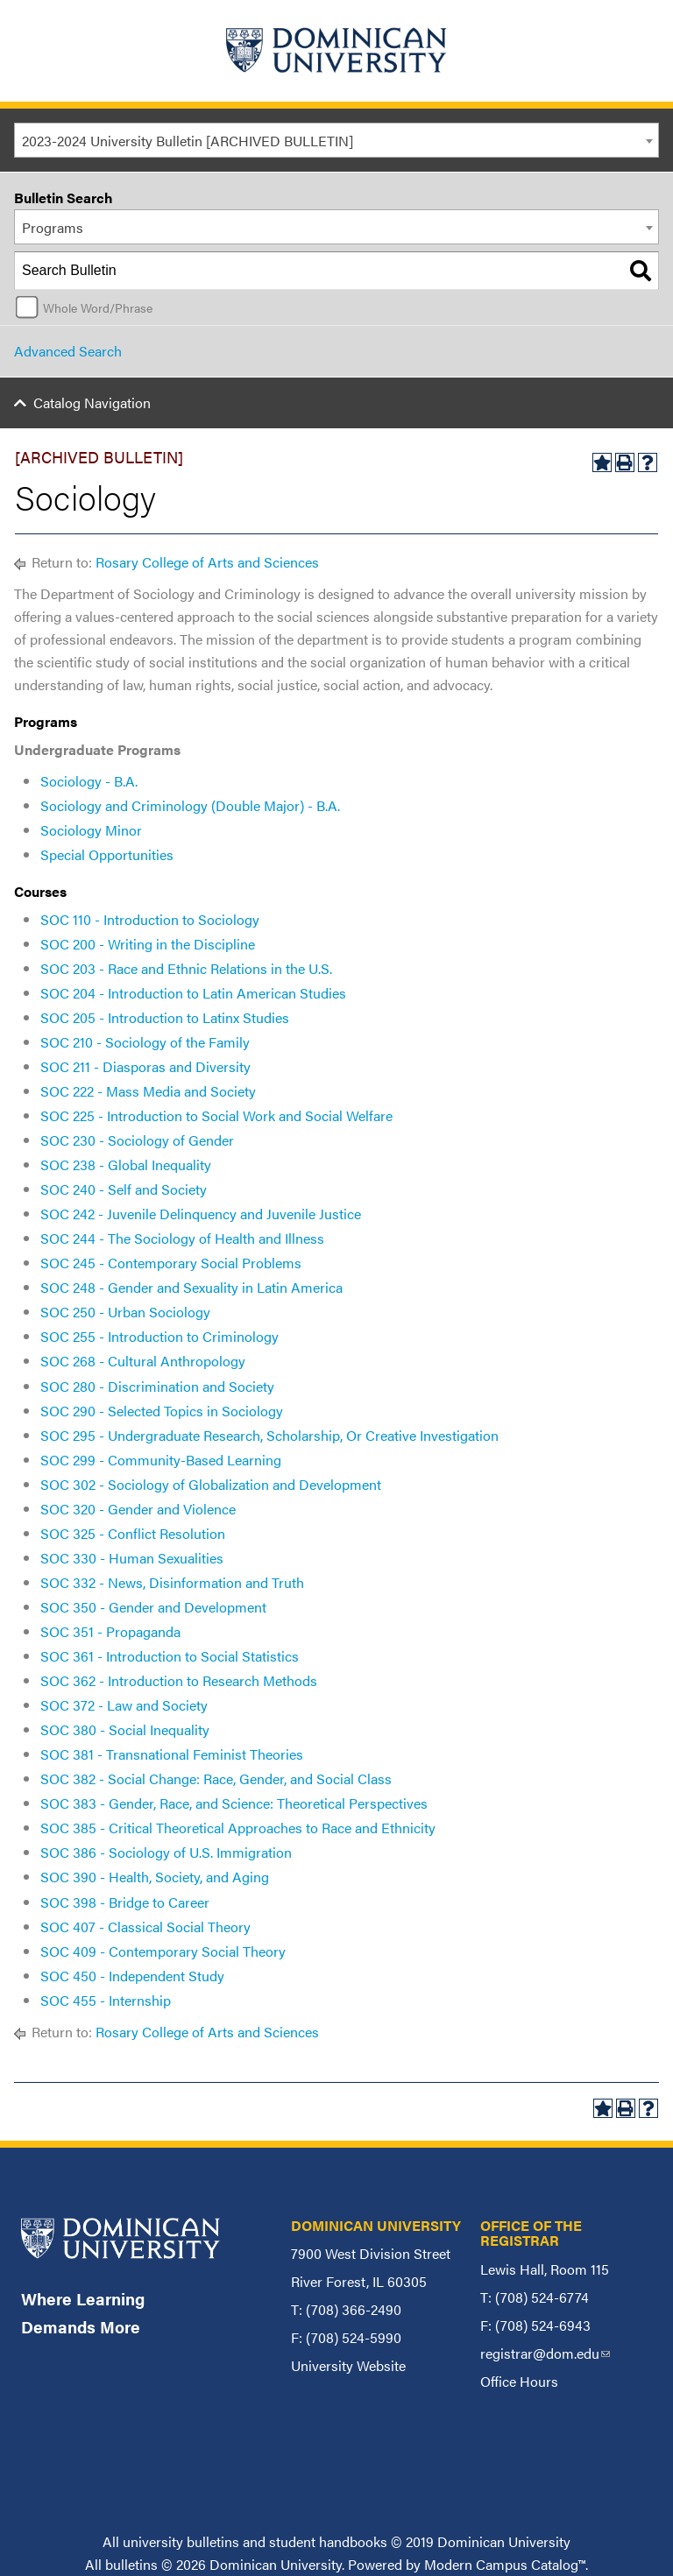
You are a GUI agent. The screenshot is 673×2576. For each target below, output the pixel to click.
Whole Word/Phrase (97, 307)
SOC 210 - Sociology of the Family (145, 1042)
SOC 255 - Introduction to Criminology (159, 1336)
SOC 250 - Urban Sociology (125, 1312)
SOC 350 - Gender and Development (153, 1607)
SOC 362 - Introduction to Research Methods (178, 1680)
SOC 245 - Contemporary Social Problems (170, 1263)
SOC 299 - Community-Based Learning (160, 1460)
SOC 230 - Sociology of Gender (137, 1140)
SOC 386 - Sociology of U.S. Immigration (166, 1852)
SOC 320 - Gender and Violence (138, 1509)
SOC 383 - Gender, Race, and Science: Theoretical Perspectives (234, 1803)
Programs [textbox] (52, 227)
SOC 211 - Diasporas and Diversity (145, 1066)
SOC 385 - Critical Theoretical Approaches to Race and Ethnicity (238, 1827)
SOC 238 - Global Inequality (125, 1164)
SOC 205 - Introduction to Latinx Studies (164, 1017)
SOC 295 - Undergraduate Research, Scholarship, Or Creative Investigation (269, 1435)
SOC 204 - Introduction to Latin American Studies (193, 993)
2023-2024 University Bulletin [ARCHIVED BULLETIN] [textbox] (187, 141)
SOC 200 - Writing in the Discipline (147, 944)
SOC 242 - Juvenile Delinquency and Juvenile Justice (200, 1213)
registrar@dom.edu (545, 2353)
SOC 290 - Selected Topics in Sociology (161, 1411)
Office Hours (519, 2381)
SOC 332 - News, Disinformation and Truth (172, 1582)
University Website (348, 2365)
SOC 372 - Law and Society (124, 1705)
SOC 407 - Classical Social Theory (145, 1926)
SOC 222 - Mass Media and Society (148, 1091)
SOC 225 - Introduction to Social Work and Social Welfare (216, 1115)
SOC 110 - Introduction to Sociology (149, 919)
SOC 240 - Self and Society (123, 1189)
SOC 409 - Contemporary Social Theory (163, 1951)
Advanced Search (68, 351)
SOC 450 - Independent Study (132, 1976)
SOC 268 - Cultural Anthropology (142, 1361)
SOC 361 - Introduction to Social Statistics (169, 1656)
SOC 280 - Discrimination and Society (157, 1386)
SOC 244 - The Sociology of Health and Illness (182, 1238)
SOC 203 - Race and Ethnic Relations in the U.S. (186, 968)
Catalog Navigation (92, 402)
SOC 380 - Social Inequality (124, 1729)
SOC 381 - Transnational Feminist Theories (171, 1754)
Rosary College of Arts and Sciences (207, 562)
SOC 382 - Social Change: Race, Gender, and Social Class (216, 1778)
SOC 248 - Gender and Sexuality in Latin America (191, 1287)
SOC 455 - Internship (105, 2000)
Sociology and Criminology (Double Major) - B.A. (190, 805)
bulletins (131, 2564)
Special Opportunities (107, 854)
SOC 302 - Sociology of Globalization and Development (210, 1484)
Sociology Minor (91, 830)
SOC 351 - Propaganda (110, 1631)
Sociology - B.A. (89, 781)
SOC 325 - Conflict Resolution (132, 1533)
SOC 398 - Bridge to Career (124, 1902)
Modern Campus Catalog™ (504, 2564)
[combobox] (336, 140)
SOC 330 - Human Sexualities (131, 1558)
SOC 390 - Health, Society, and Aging (154, 1877)
